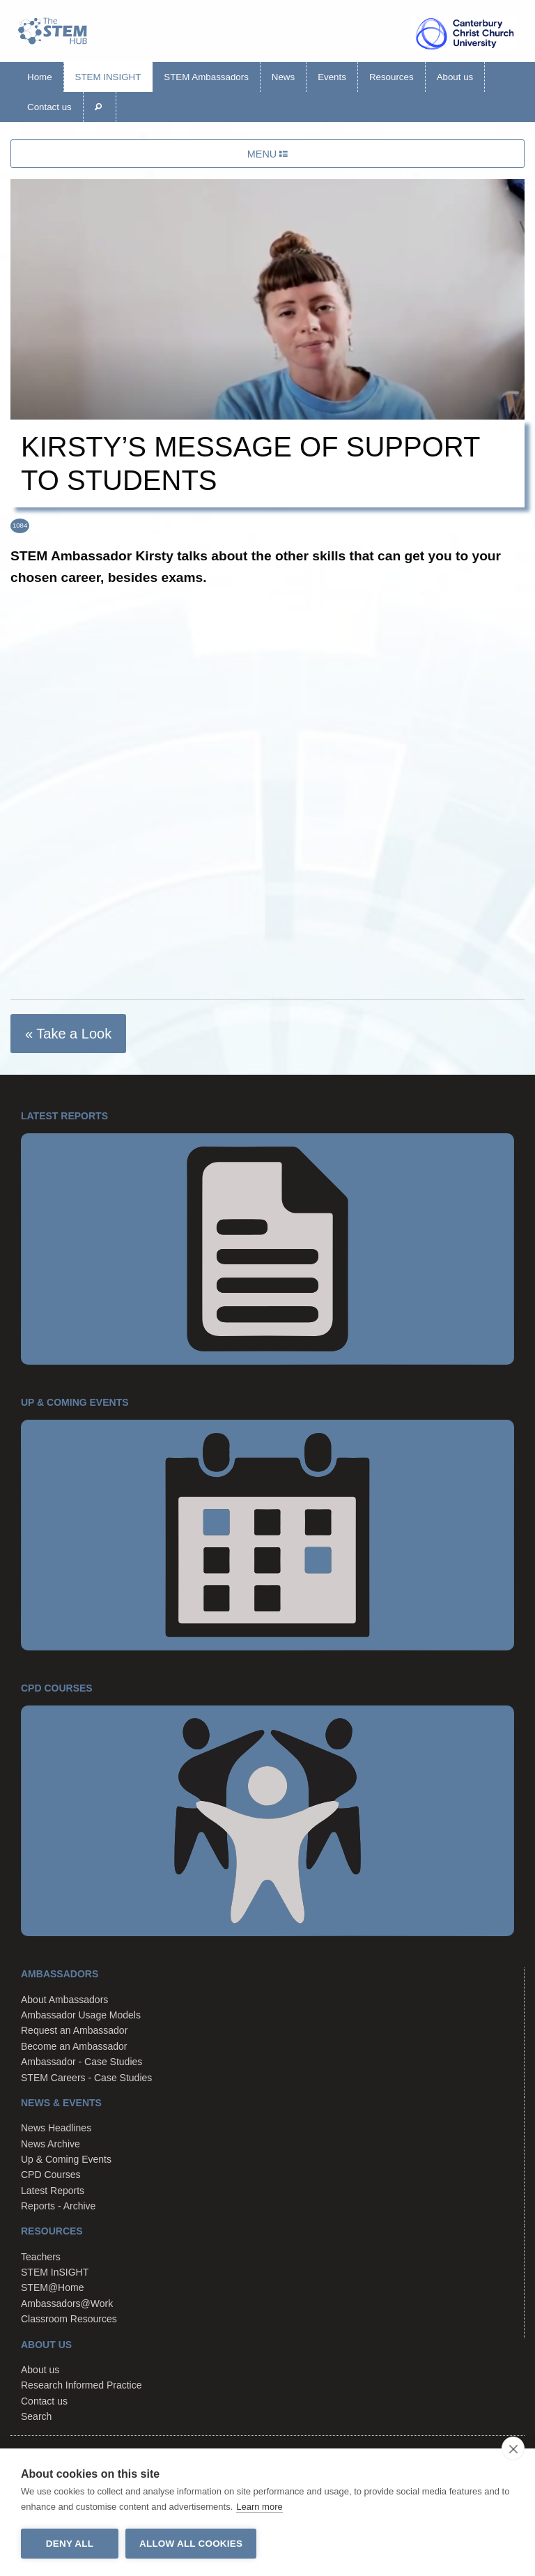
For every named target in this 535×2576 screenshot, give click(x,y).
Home (39, 77)
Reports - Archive (58, 2205)
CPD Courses (51, 2174)
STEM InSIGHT (108, 77)
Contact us (49, 107)
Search (36, 2416)
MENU (267, 154)
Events (332, 77)
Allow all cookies (190, 2543)
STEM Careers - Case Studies (86, 2077)
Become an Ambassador (74, 2046)
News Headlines (56, 2127)
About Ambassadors (64, 1999)
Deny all (69, 2543)
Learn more (259, 2506)
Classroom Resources (69, 2318)
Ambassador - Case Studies (81, 2061)
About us (455, 77)
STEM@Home (52, 2287)
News (283, 77)
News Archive (50, 2143)
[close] (513, 2448)
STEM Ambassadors (206, 77)
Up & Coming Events (66, 2159)
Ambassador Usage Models (81, 2015)
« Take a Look (68, 1033)
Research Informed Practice (81, 2385)
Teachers (41, 2256)
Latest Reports (52, 2190)
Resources (391, 77)
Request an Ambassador (74, 2030)
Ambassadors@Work (67, 2303)
